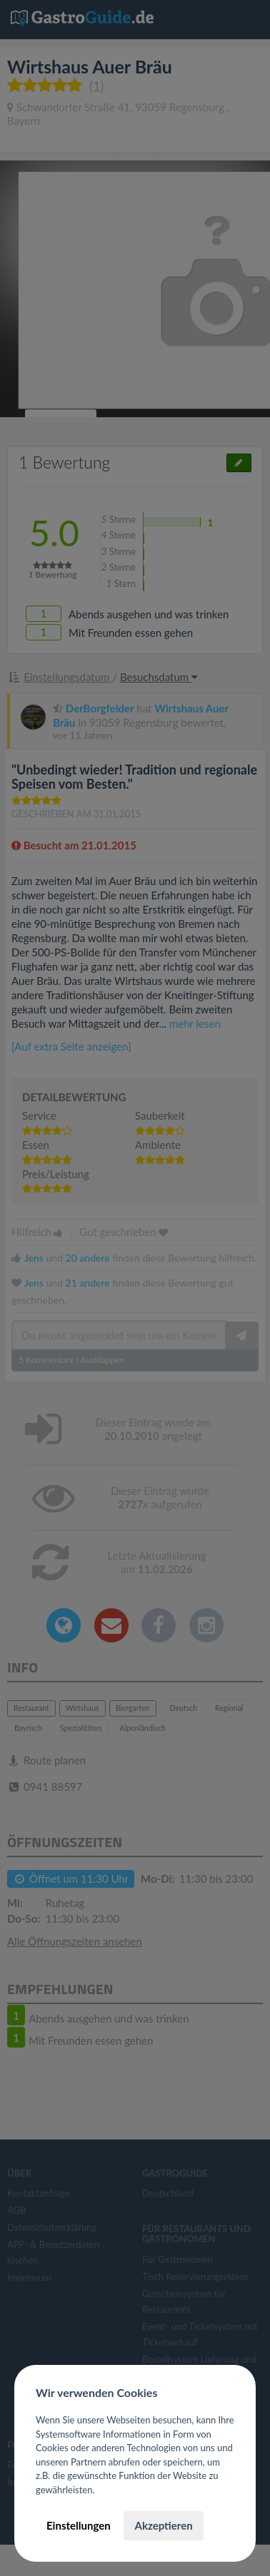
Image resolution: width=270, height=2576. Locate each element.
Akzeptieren (163, 2525)
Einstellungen (78, 2525)
